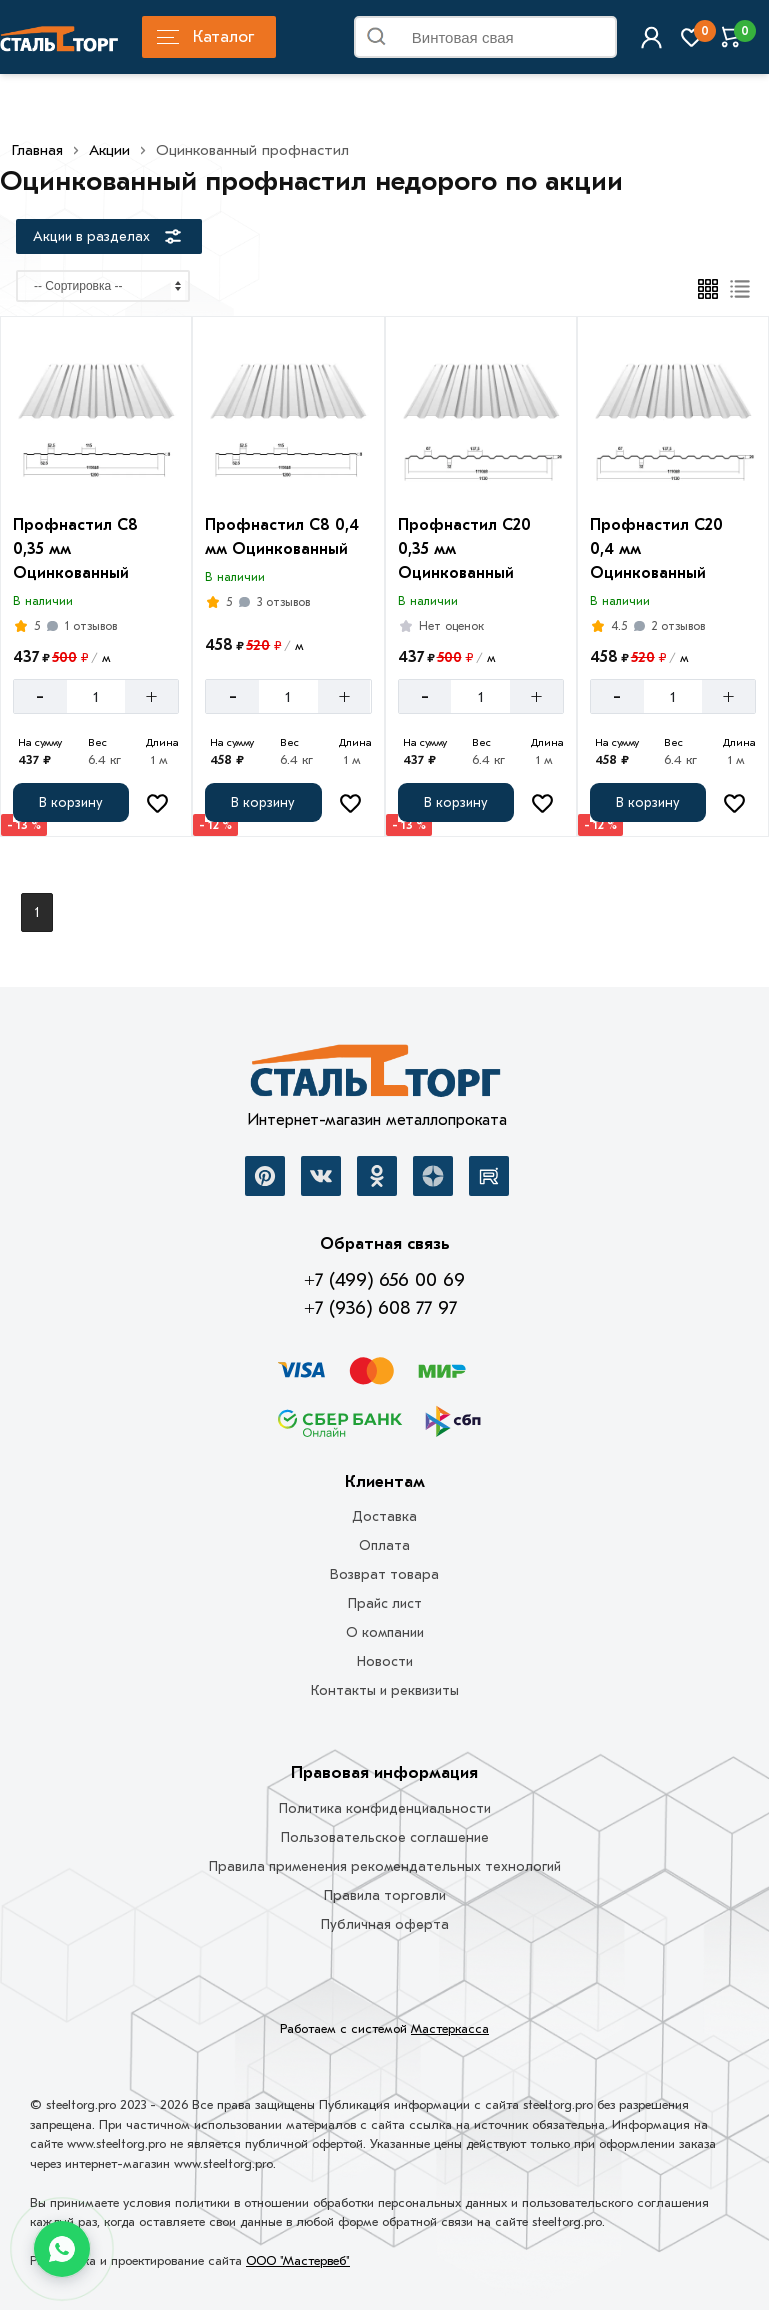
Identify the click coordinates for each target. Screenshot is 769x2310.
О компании (385, 1632)
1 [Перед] (37, 912)
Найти (594, 41)
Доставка (384, 1516)
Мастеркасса (450, 2028)
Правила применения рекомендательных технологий (385, 1866)
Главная (37, 150)
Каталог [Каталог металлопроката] (205, 36)
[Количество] (96, 696)
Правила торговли (385, 1895)
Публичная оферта (385, 1924)
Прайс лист (385, 1603)
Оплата (384, 1545)
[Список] (740, 289)
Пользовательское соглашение (385, 1837)
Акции (109, 150)
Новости (385, 1661)
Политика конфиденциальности (385, 1808)
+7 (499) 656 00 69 (384, 1280)
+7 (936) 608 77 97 (380, 1308)
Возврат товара (384, 1574)
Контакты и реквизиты (385, 1690)
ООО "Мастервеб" (298, 2260)
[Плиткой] (708, 289)
